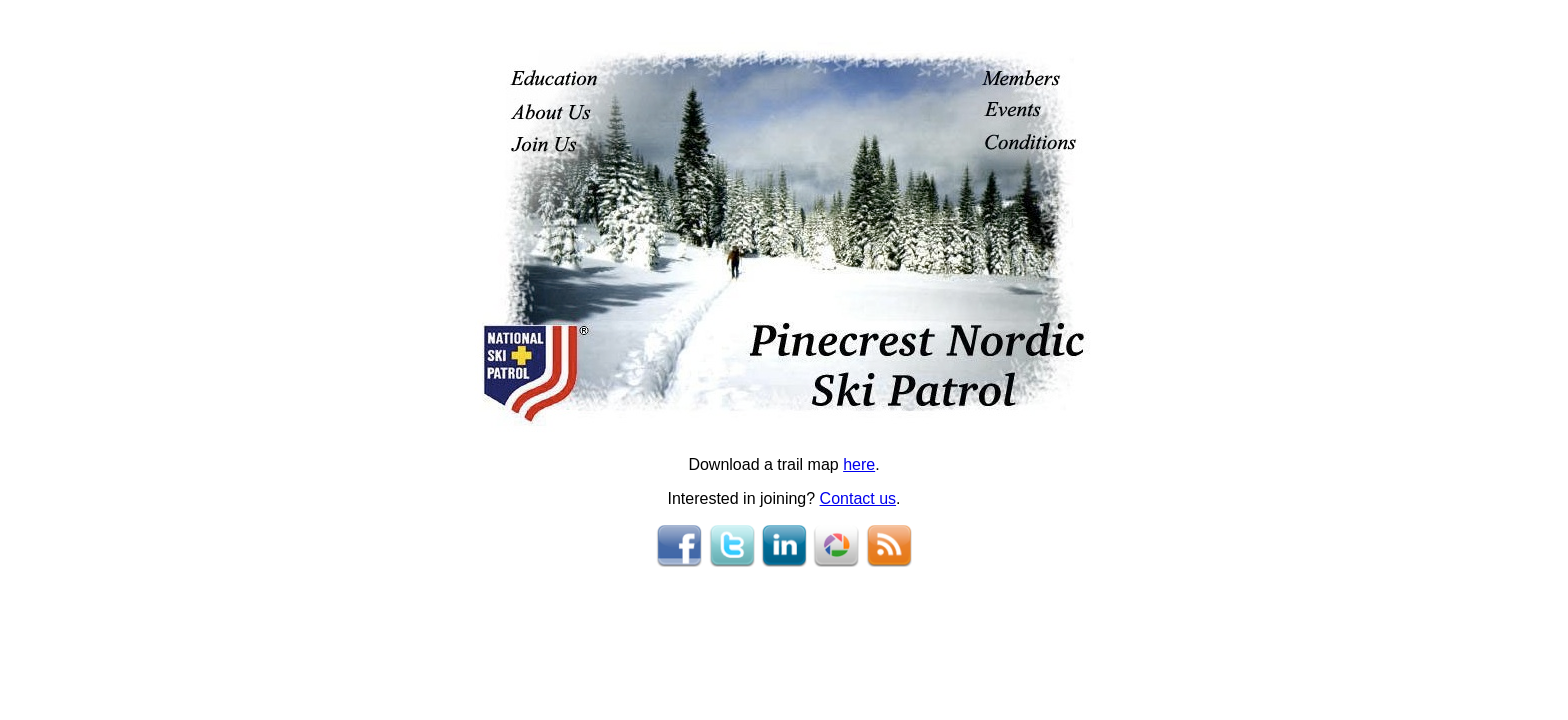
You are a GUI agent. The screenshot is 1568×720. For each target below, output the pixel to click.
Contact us (858, 498)
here (859, 464)
